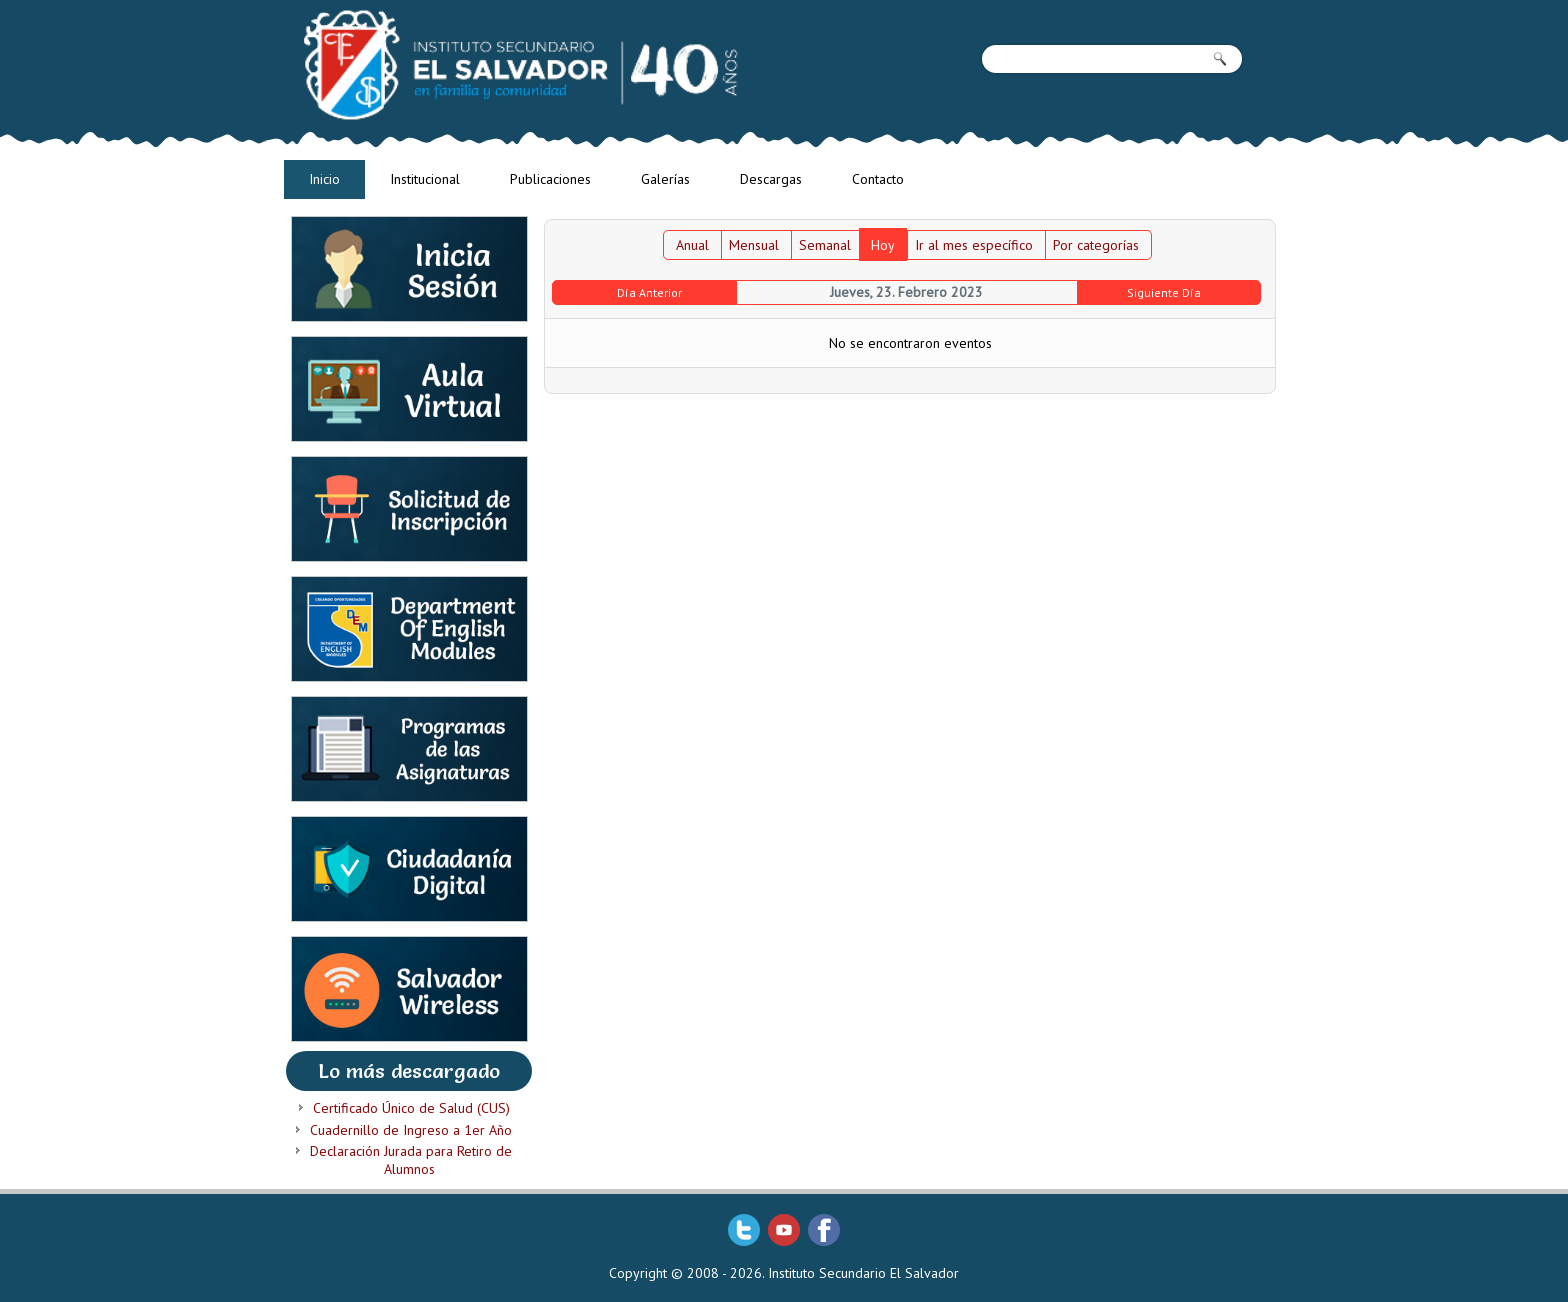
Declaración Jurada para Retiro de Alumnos (411, 1160)
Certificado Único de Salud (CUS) (411, 1108)
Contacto (878, 179)
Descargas (771, 179)
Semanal (825, 245)
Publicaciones (550, 179)
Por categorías (1096, 245)
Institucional (425, 179)
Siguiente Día (1164, 292)
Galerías (665, 179)
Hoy (883, 245)
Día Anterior (649, 292)
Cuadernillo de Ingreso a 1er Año (411, 1130)
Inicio (324, 179)
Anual (692, 245)
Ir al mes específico (974, 245)
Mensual (754, 245)
